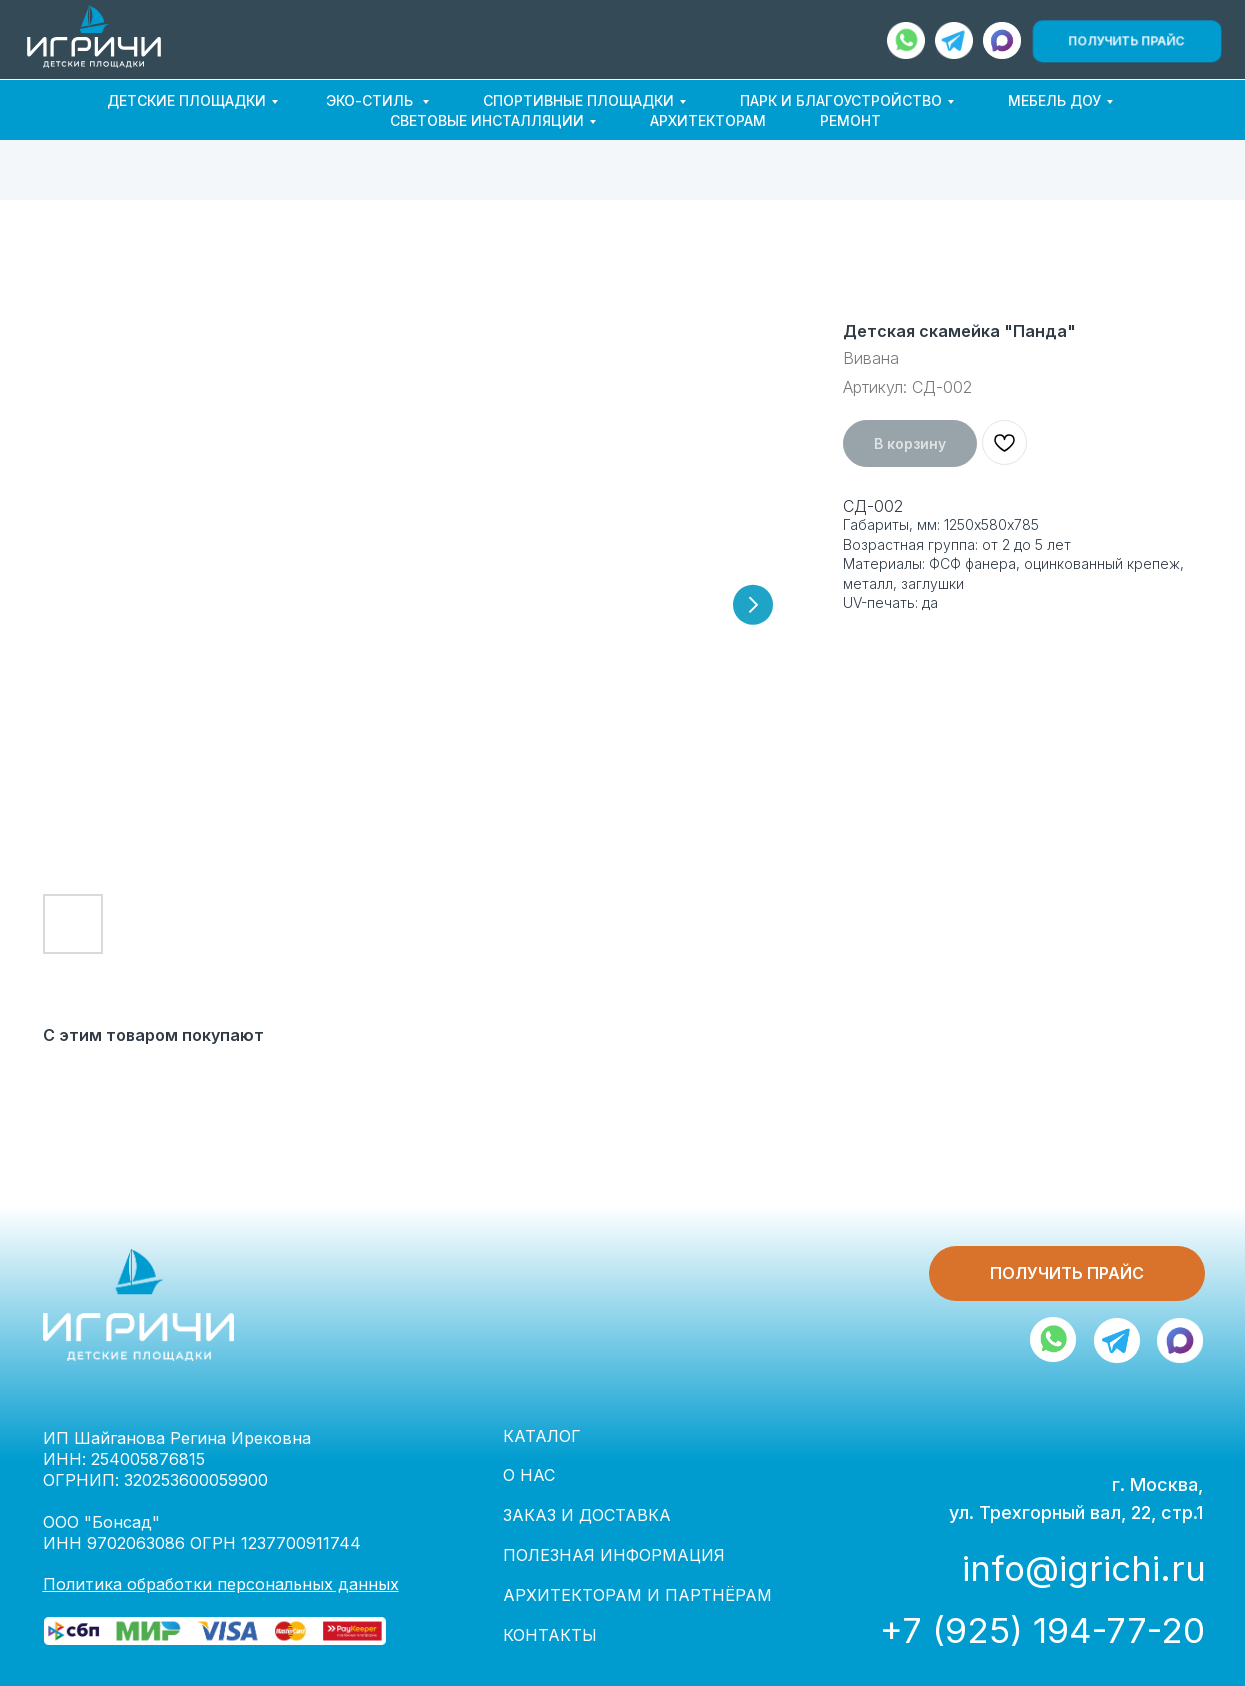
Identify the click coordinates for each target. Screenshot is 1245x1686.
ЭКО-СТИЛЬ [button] (371, 100)
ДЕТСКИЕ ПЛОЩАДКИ (186, 100)
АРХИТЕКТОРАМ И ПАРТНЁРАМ (637, 1595)
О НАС (529, 1475)
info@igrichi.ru (1084, 1568)
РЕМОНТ (850, 120)
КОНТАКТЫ (550, 1635)
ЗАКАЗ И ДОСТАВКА (587, 1515)
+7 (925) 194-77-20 (1042, 1630)
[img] (1002, 40)
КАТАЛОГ (542, 1436)
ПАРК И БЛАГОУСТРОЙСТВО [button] (841, 100)
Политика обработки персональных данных (221, 1584)
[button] (1126, 40)
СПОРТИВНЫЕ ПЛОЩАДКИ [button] (578, 100)
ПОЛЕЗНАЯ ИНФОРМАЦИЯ (614, 1555)
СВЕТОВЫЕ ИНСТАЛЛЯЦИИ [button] (487, 120)
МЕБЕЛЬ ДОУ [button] (1054, 100)
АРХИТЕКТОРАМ (708, 120)
